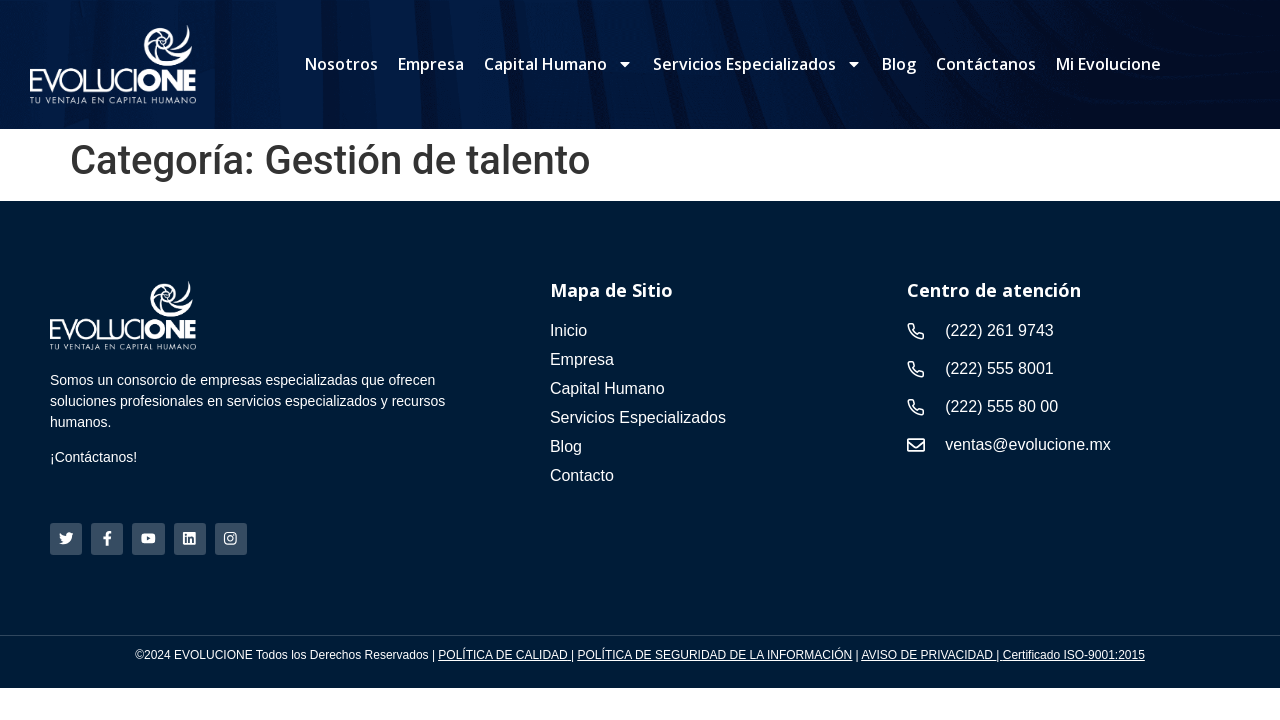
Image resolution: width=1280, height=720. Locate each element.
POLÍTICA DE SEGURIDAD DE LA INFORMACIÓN (715, 656)
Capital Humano (558, 64)
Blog (899, 64)
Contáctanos (986, 64)
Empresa (431, 64)
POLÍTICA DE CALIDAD (502, 656)
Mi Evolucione (1108, 64)
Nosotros (341, 64)
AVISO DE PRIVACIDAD (928, 656)
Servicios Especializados (757, 64)
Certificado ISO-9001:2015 (1074, 656)
